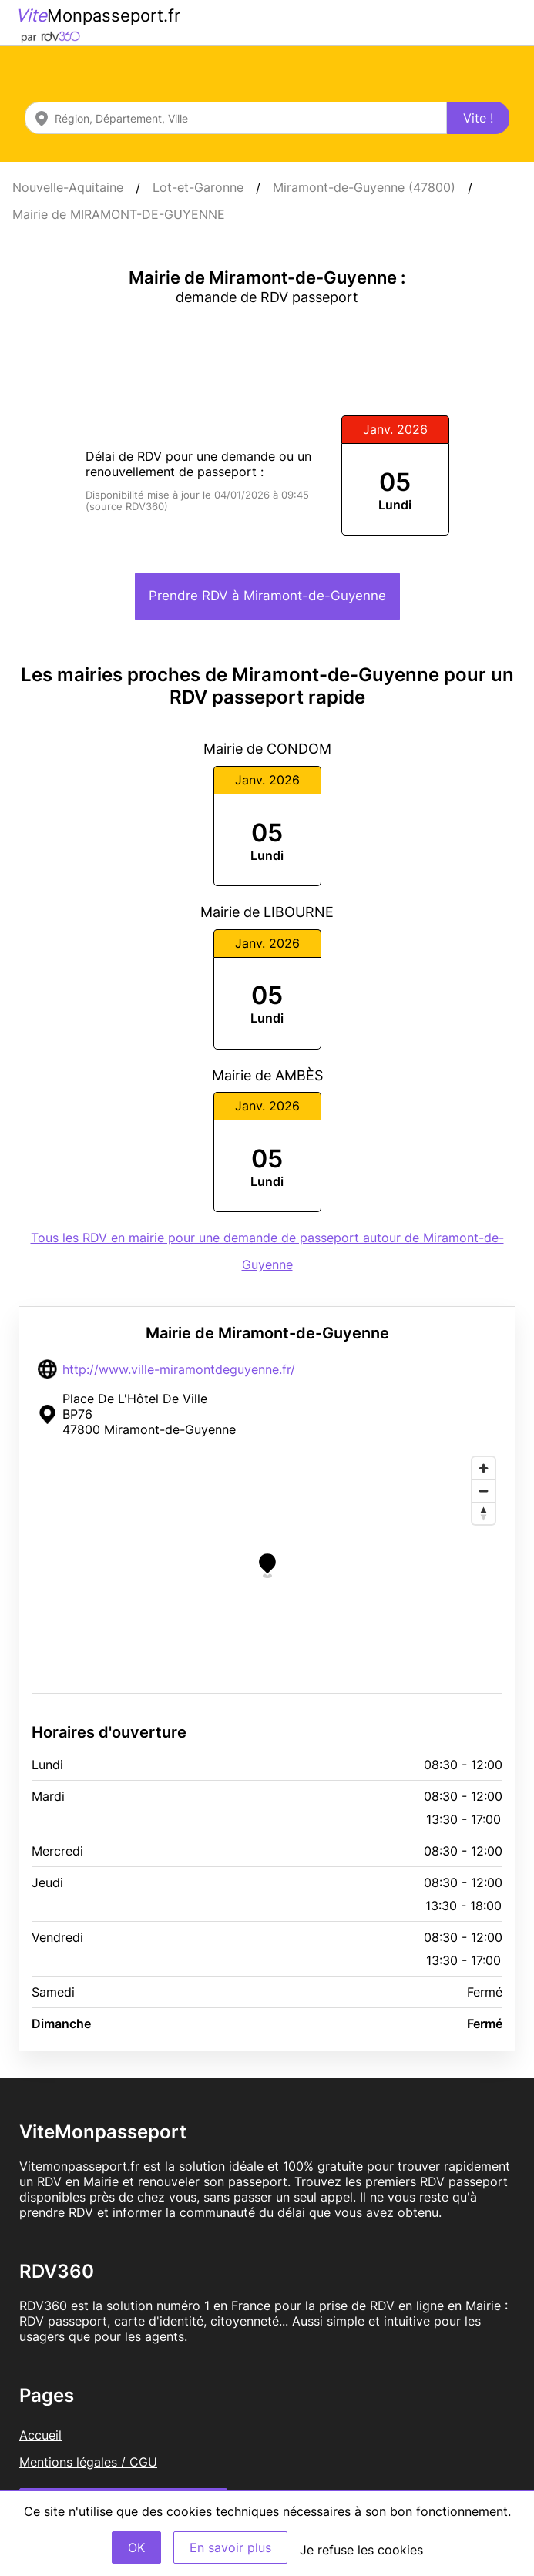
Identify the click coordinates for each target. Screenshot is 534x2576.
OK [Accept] (136, 2547)
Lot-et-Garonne (198, 187)
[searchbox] (236, 118)
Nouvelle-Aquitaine (67, 187)
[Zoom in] (483, 1468)
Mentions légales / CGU (88, 2462)
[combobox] (236, 118)
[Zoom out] (483, 1490)
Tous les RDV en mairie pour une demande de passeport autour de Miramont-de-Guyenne (267, 1251)
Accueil (40, 2435)
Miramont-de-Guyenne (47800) (364, 187)
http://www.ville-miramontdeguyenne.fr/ (178, 1369)
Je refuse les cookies (361, 2550)
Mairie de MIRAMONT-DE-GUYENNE (118, 214)
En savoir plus (230, 2547)
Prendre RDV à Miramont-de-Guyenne (267, 595)
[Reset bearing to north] (483, 1513)
